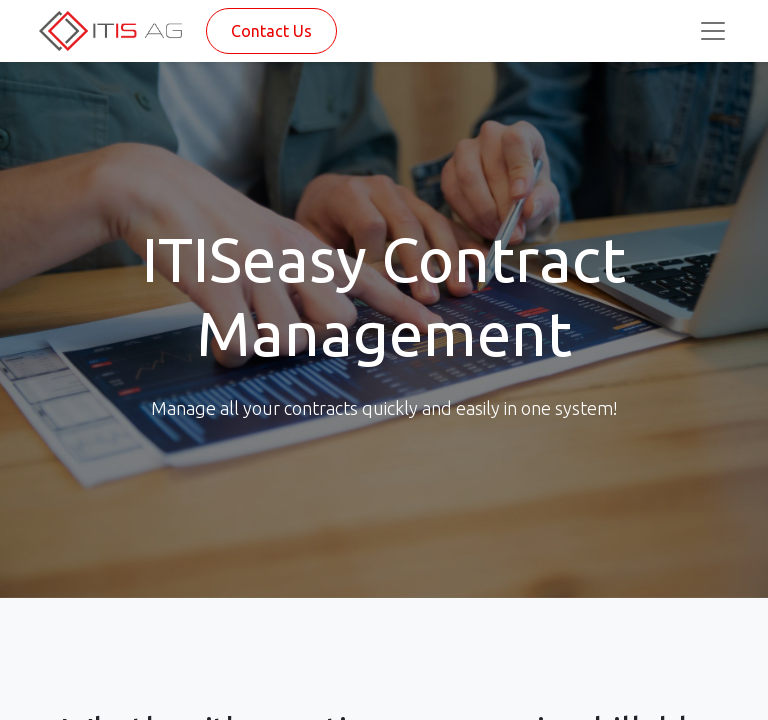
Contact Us (271, 31)
